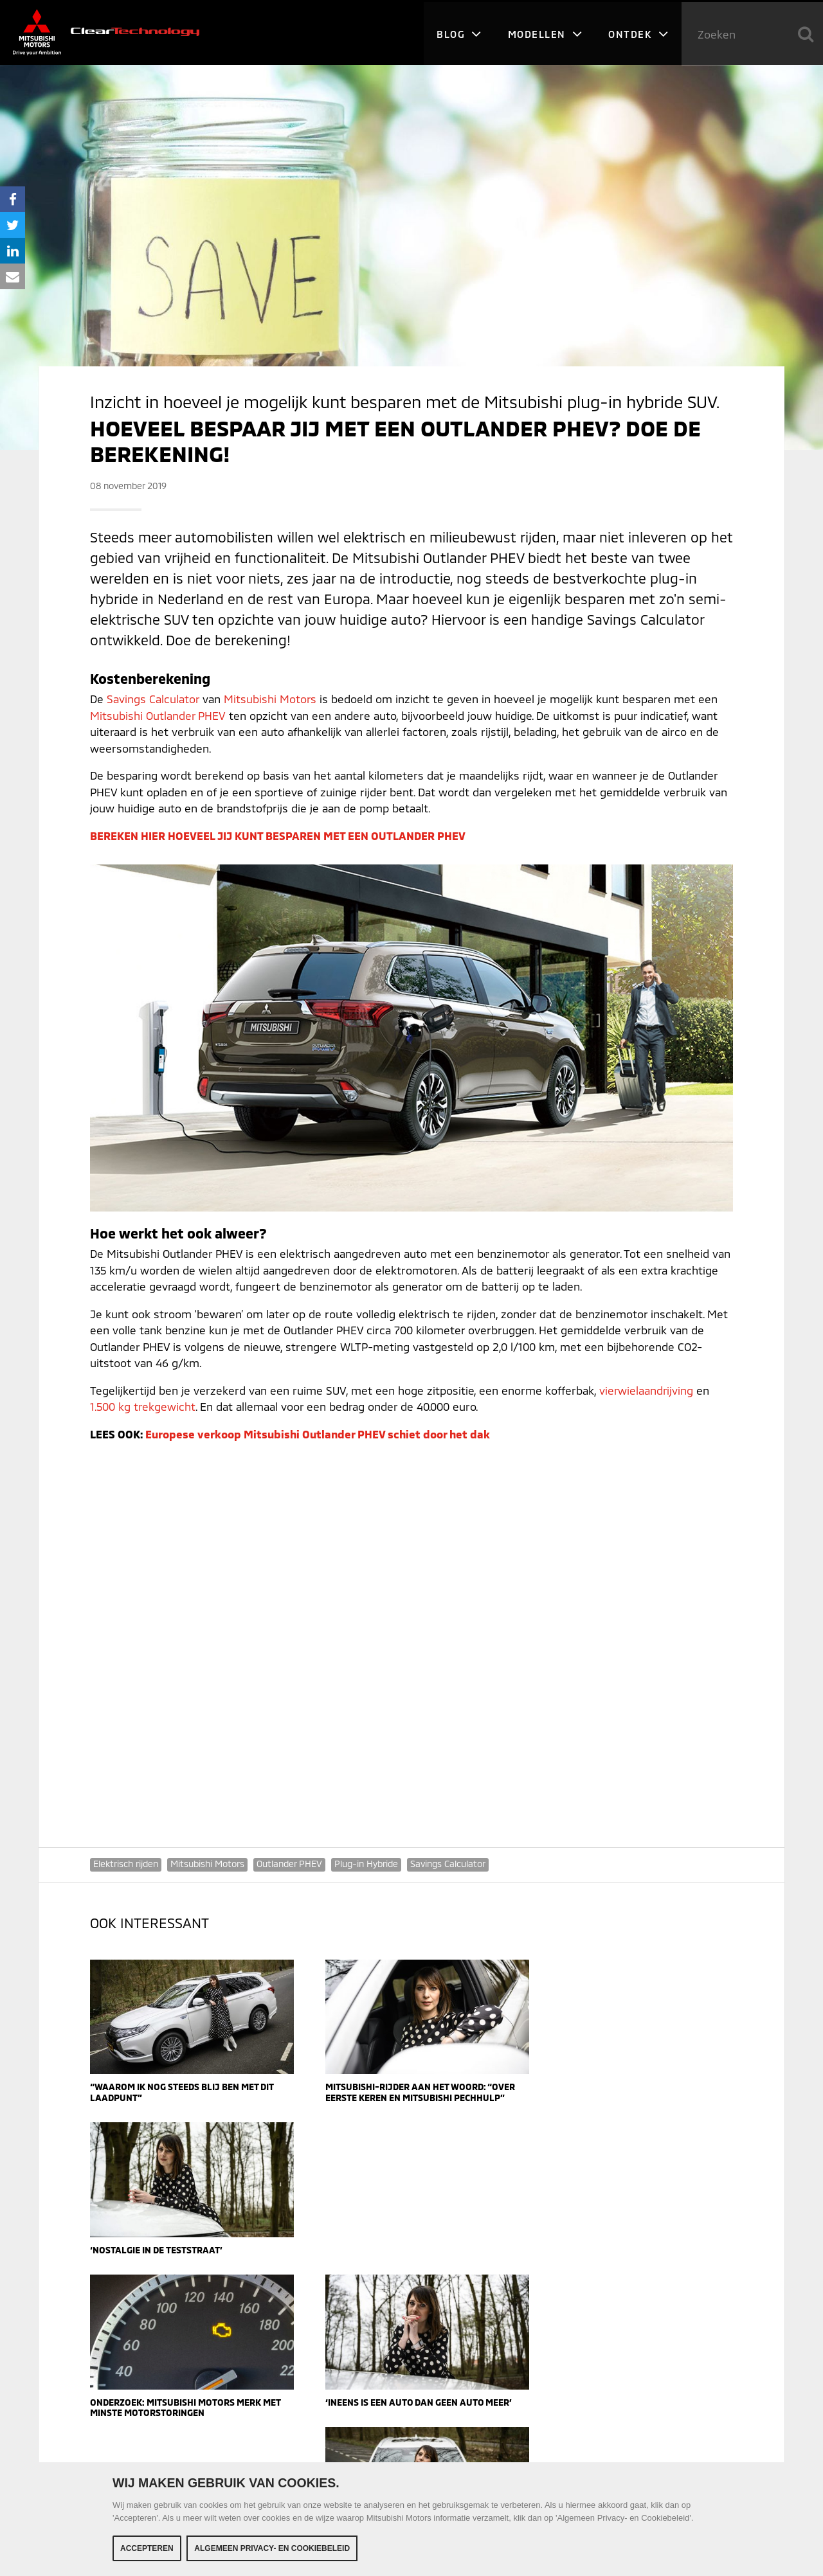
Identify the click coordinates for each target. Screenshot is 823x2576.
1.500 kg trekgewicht (143, 1406)
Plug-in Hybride (366, 1863)
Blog (459, 32)
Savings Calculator (153, 698)
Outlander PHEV (289, 1863)
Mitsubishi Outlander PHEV (158, 715)
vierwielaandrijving (646, 1390)
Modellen (545, 32)
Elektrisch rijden (125, 1863)
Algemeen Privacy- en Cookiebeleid (272, 2548)
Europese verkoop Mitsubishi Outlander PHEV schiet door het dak (317, 1433)
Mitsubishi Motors (270, 698)
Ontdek (638, 32)
